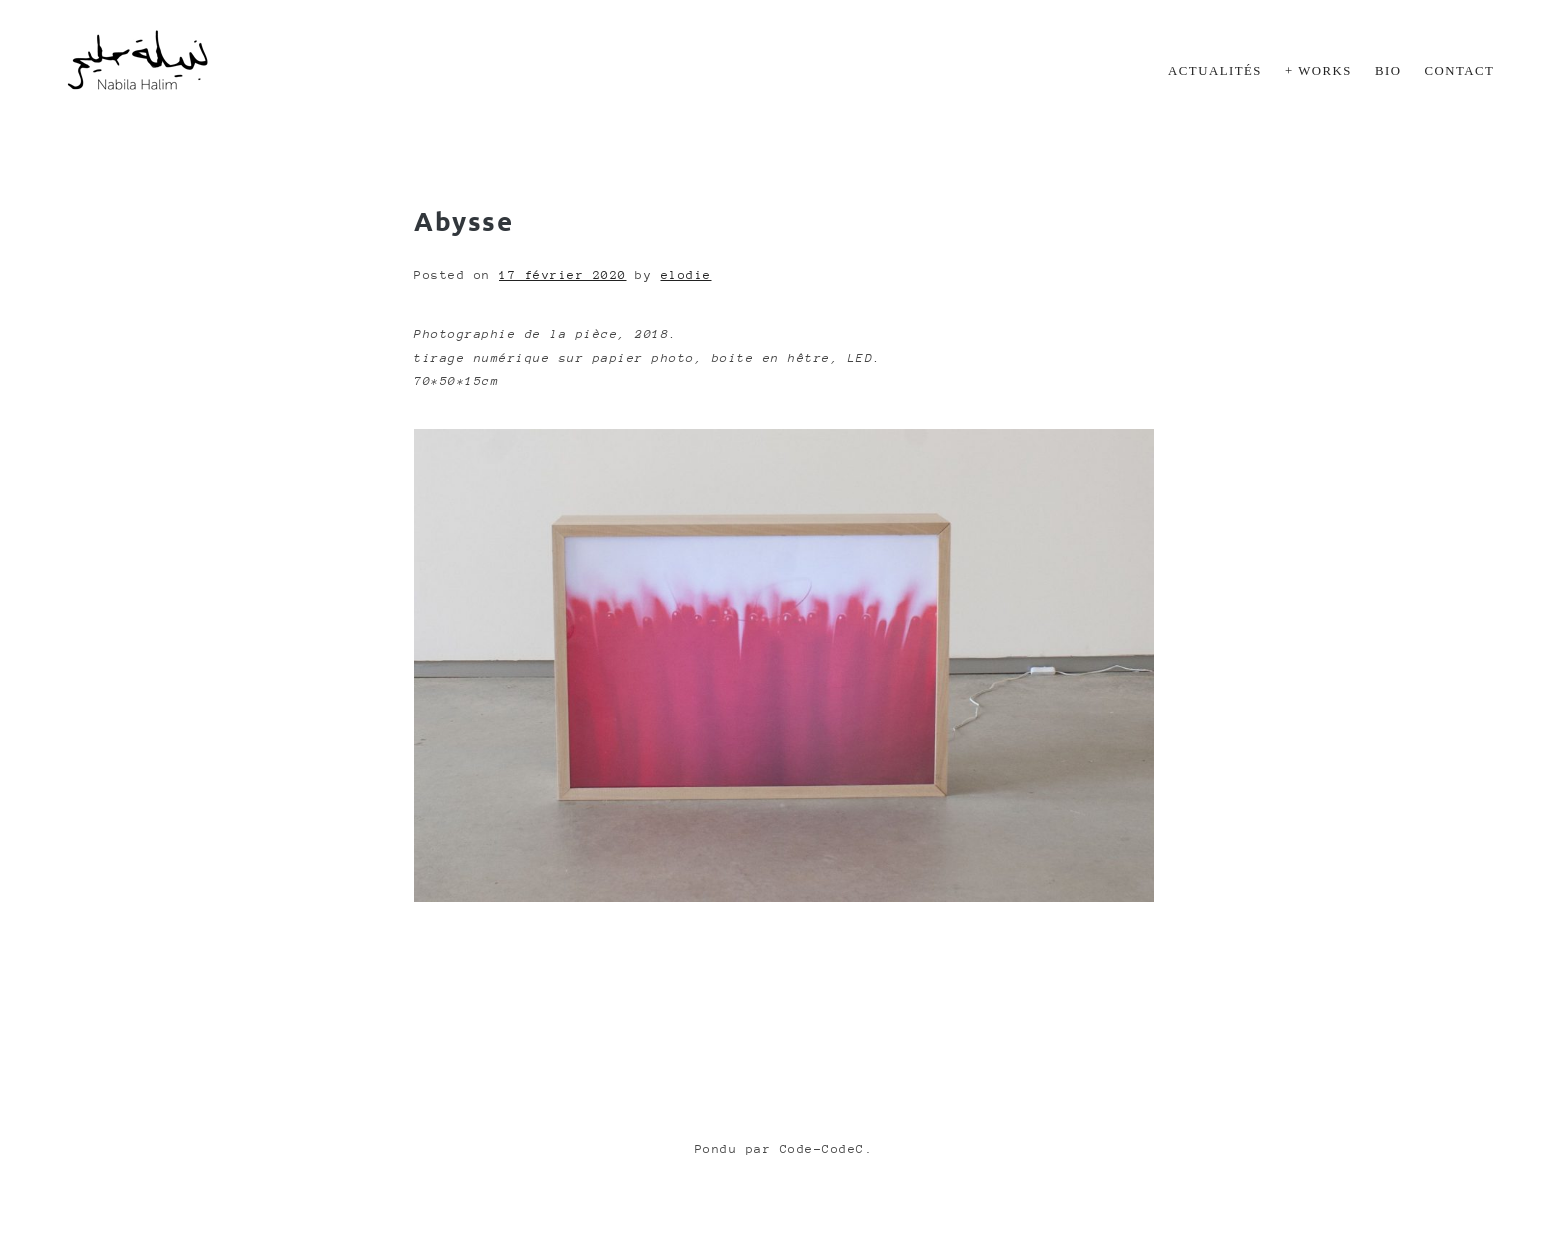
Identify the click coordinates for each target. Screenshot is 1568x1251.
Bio (1388, 71)
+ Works (1318, 71)
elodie (686, 275)
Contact (1460, 71)
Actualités (1215, 71)
